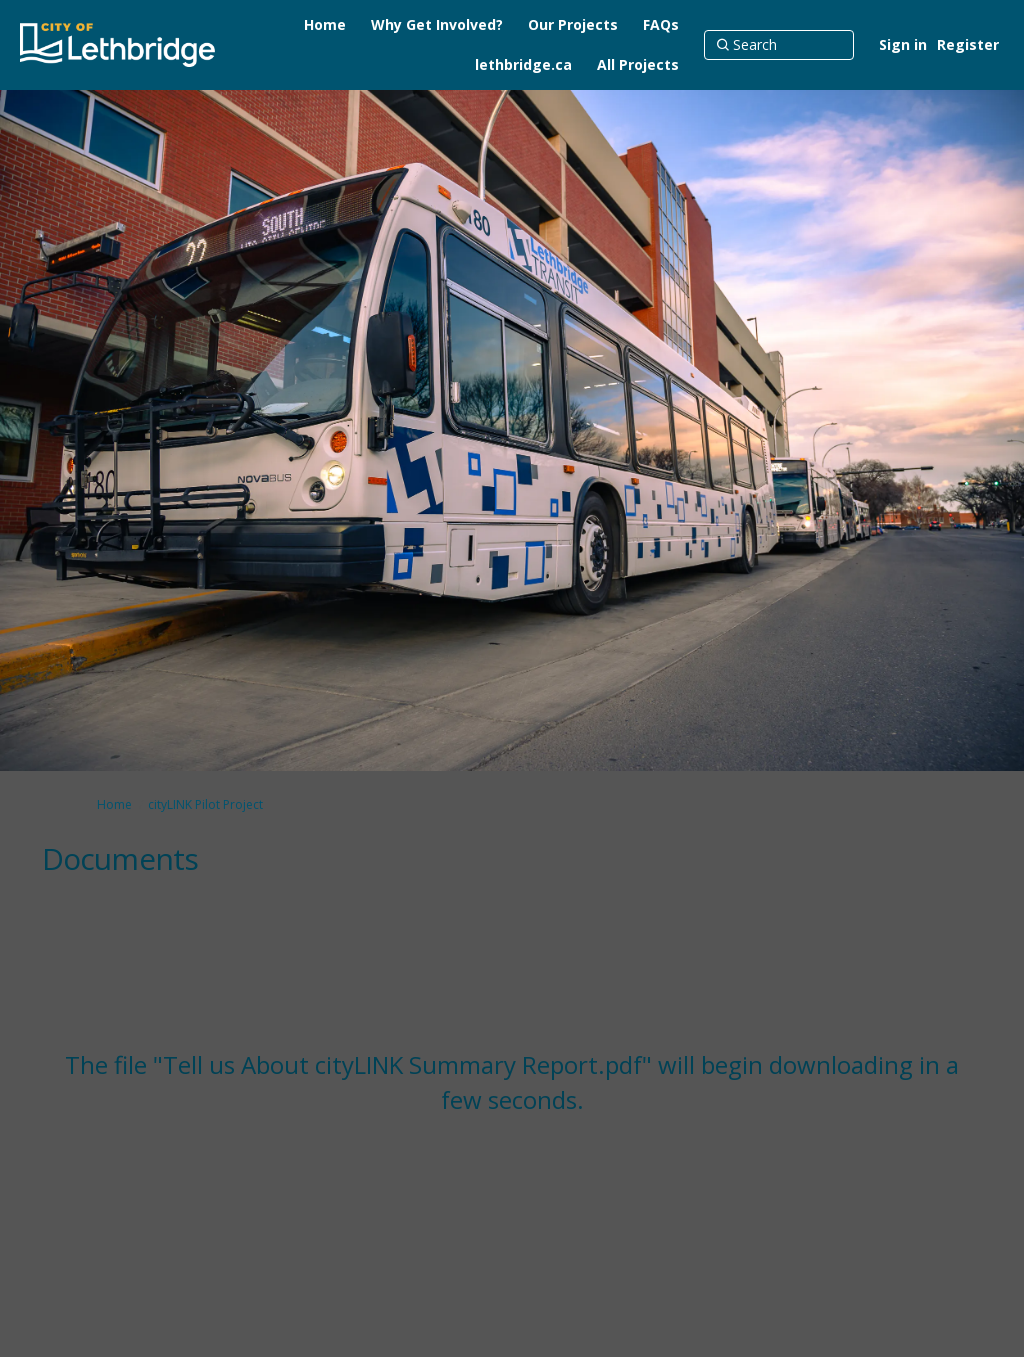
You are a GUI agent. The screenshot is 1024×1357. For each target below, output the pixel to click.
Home (114, 804)
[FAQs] (661, 25)
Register (968, 44)
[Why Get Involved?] (437, 25)
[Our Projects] (573, 25)
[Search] (779, 45)
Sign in (903, 44)
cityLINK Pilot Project (205, 804)
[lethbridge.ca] (523, 65)
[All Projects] (638, 65)
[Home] (325, 25)
